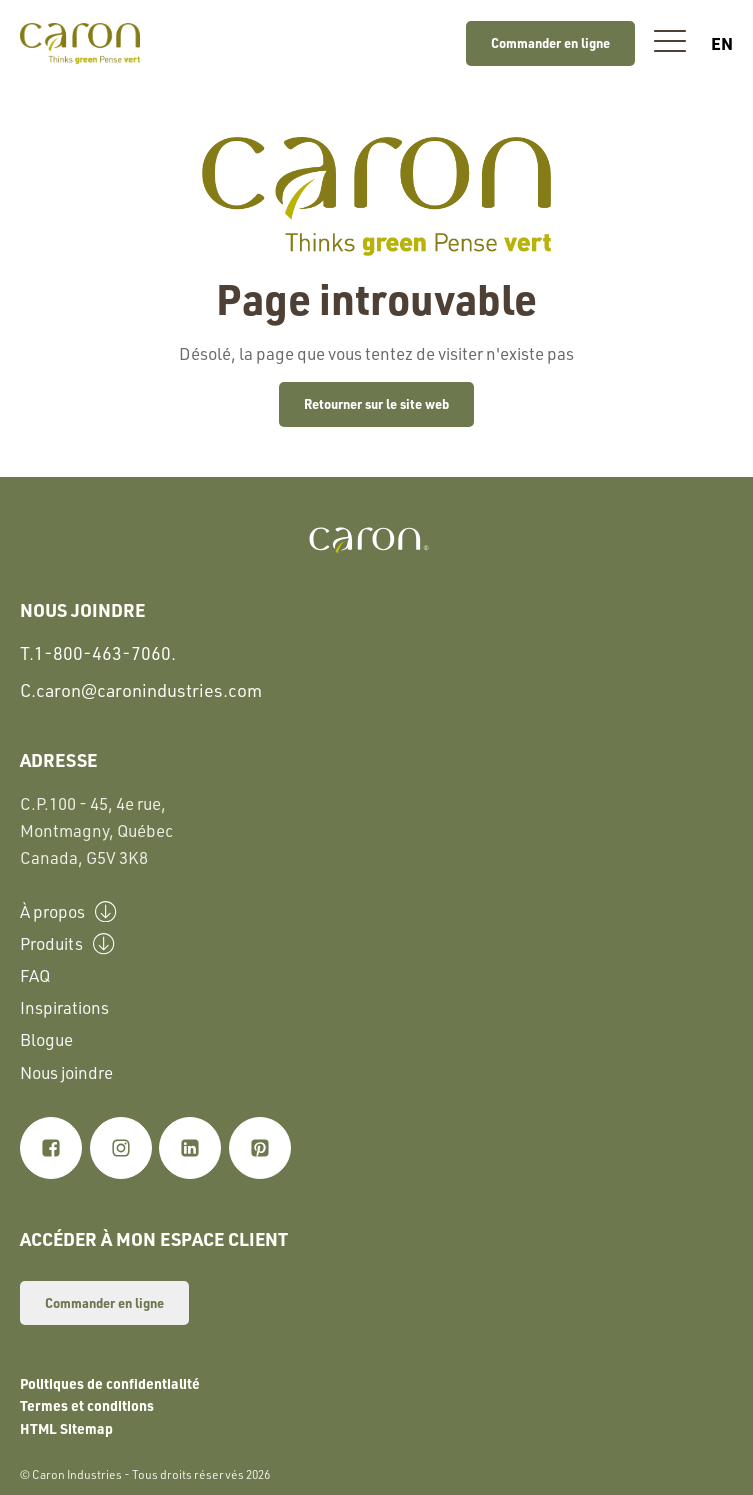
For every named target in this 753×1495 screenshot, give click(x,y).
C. (141, 690)
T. (98, 653)
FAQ (35, 975)
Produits (67, 943)
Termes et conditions (87, 1405)
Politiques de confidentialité (110, 1383)
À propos (68, 911)
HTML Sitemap (66, 1428)
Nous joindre (66, 1072)
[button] (670, 43)
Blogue (46, 1039)
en (722, 43)
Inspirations (64, 1007)
